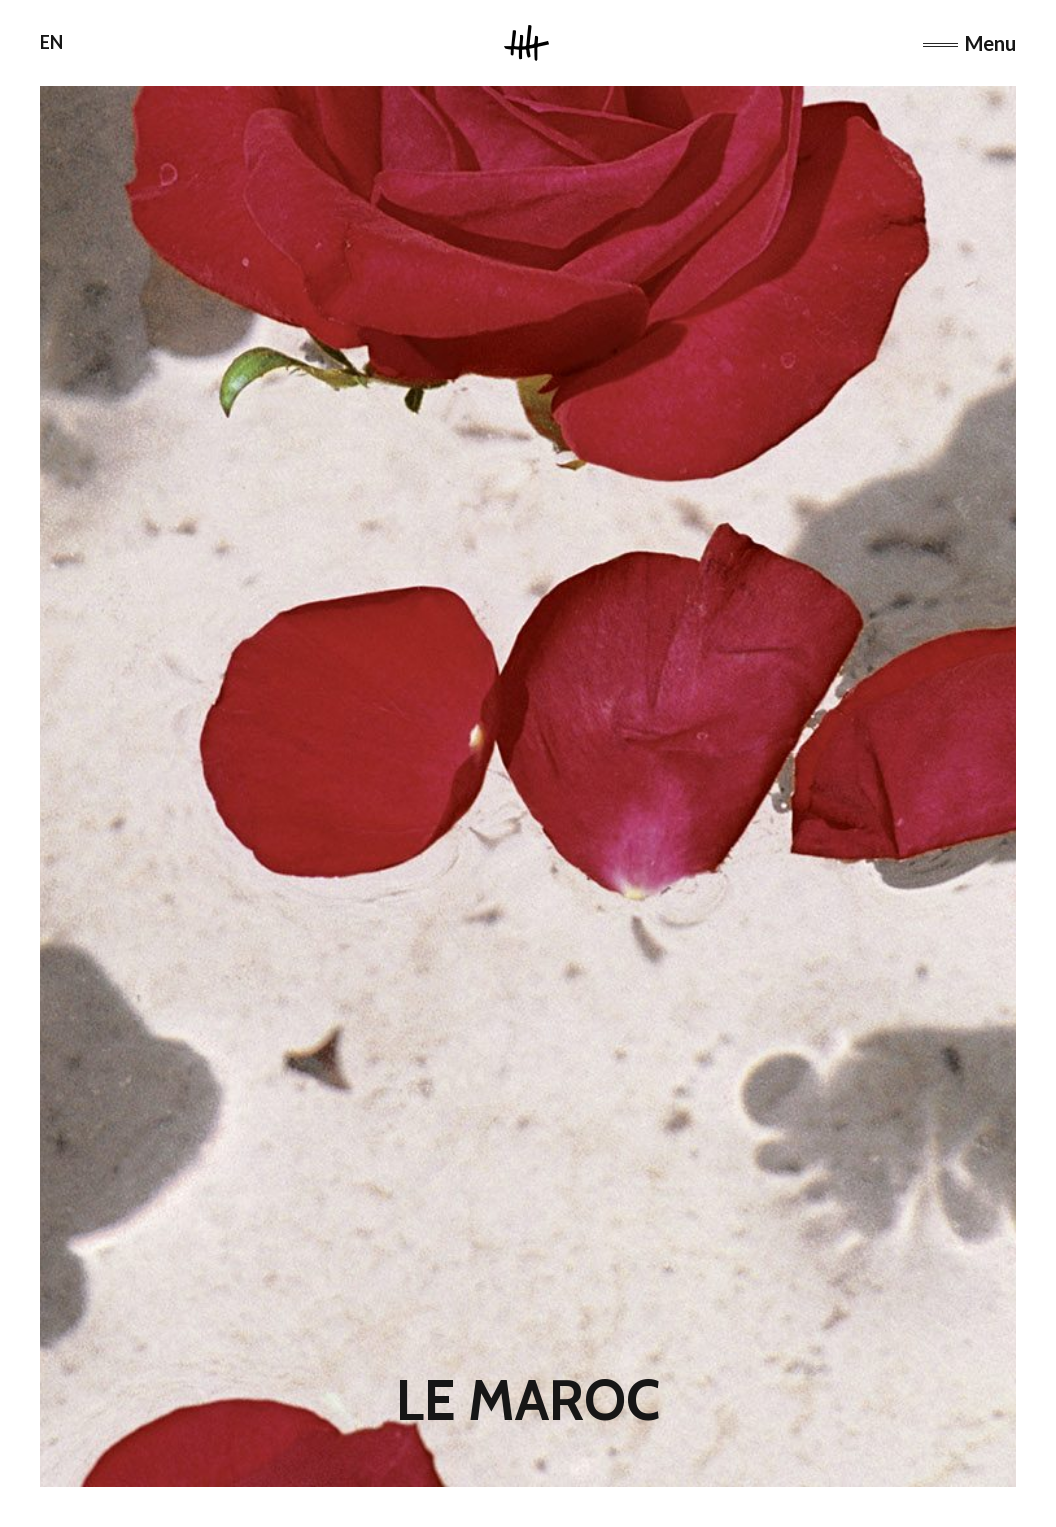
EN (51, 42)
